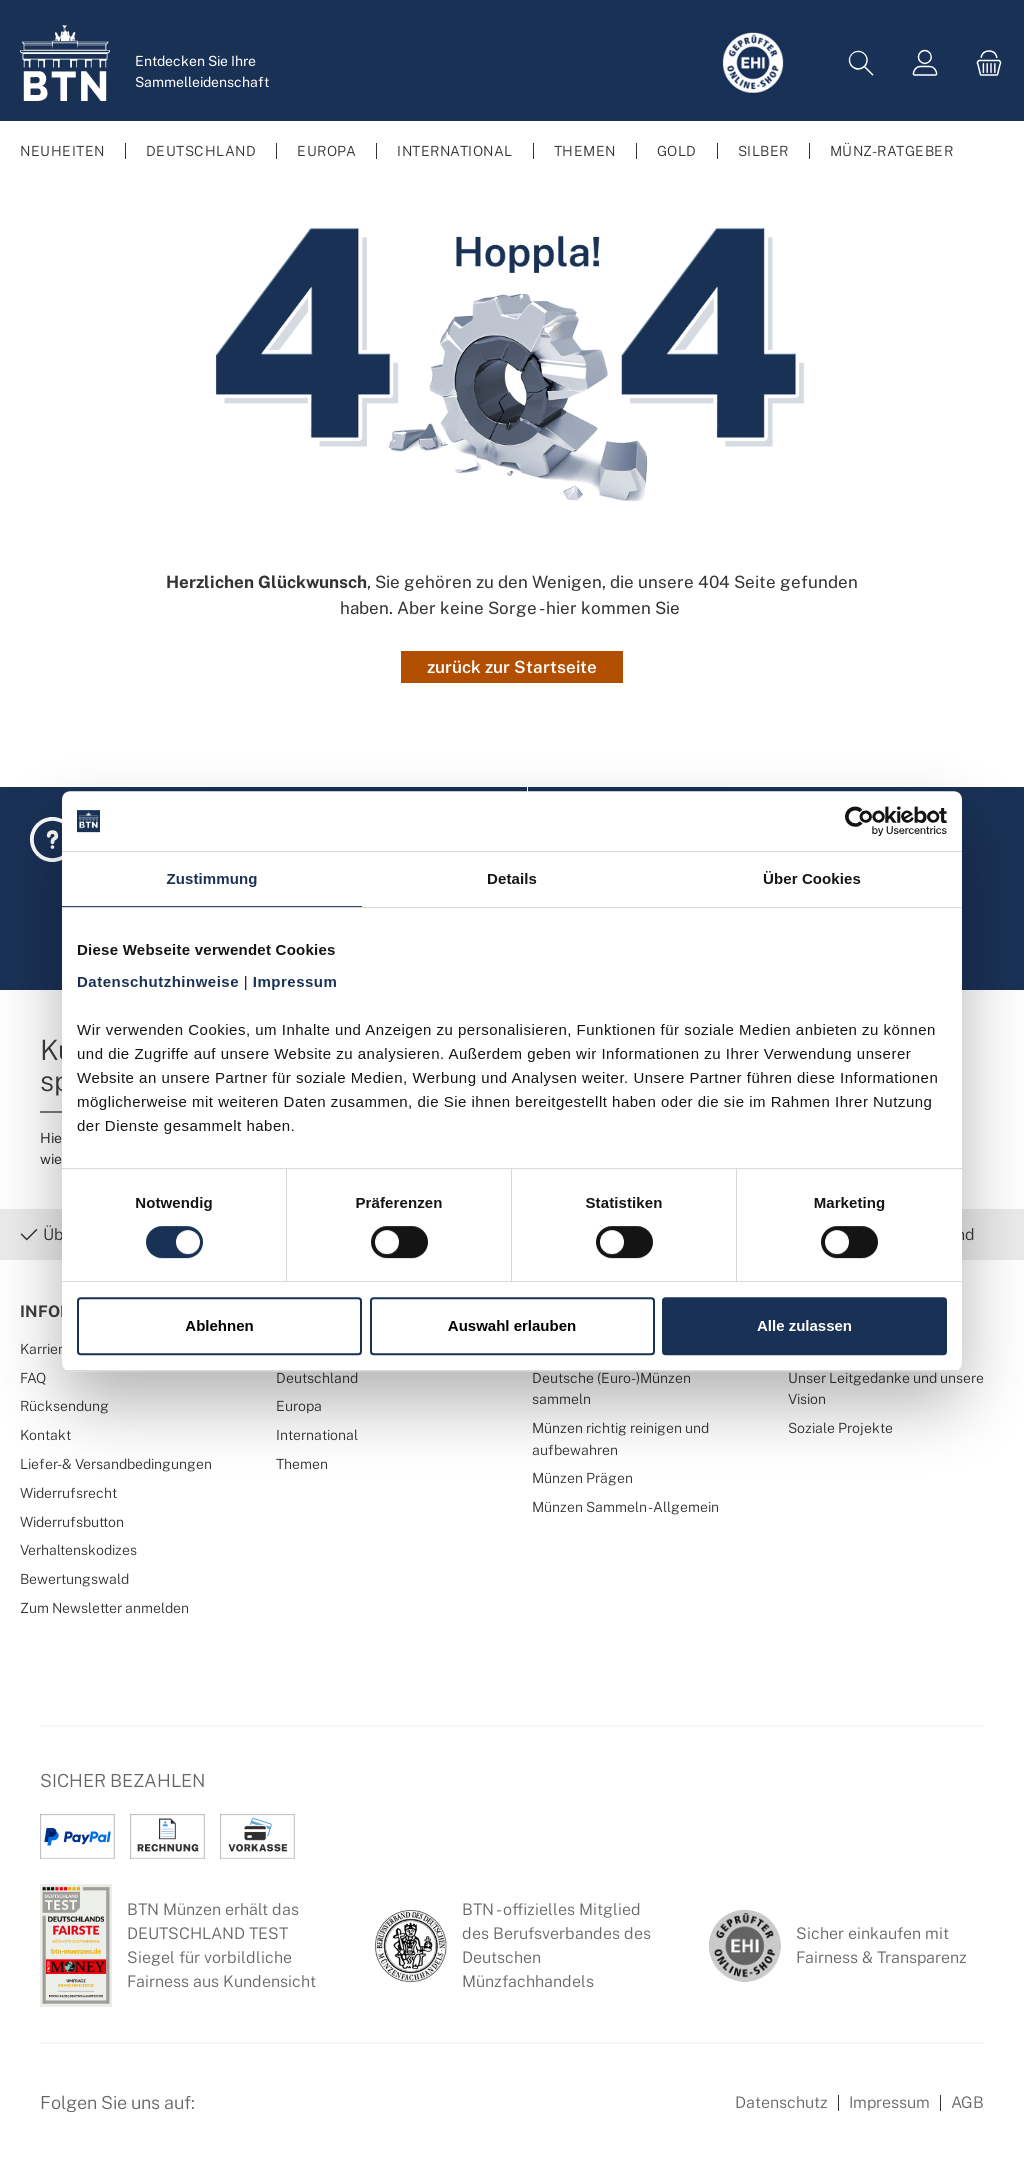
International (317, 1434)
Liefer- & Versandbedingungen (116, 1463)
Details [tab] (512, 878)
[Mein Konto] (925, 63)
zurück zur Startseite (512, 667)
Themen (302, 1463)
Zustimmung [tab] (212, 878)
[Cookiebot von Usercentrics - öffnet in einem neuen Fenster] (859, 821)
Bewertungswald (74, 1578)
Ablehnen (219, 1325)
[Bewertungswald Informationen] (325, 2114)
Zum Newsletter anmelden (104, 1607)
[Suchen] (861, 63)
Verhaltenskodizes (78, 1549)
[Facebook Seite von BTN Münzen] (227, 2114)
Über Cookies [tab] (812, 878)
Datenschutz (781, 2102)
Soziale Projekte (840, 1427)
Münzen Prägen (582, 1477)
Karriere (45, 1348)
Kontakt (45, 1434)
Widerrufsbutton (72, 1521)
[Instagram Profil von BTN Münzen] (276, 2114)
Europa (299, 1405)
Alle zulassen (804, 1325)
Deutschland (317, 1377)
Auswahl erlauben (512, 1325)
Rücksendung (64, 1405)
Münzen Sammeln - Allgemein (625, 1506)
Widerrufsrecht (68, 1492)
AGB (967, 2102)
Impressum (889, 2102)
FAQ (33, 1377)
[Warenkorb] (983, 63)
